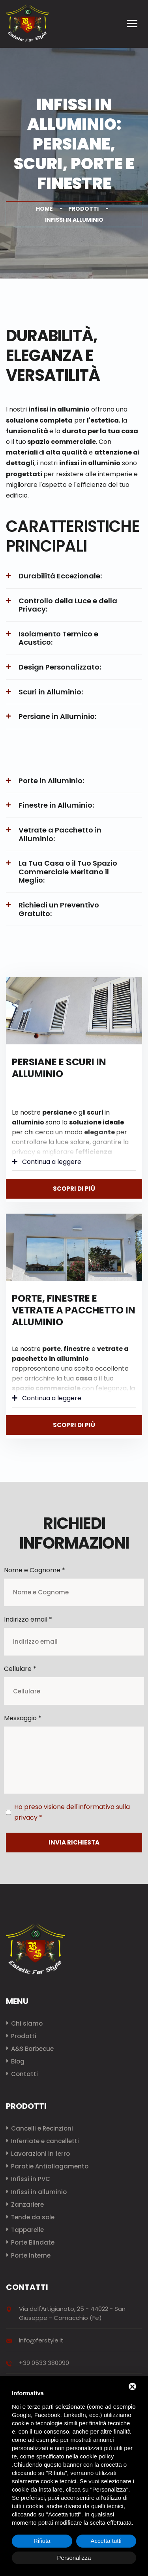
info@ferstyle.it (41, 2340)
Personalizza (74, 2557)
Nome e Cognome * (34, 1570)
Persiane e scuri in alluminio (59, 1067)
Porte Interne (31, 2255)
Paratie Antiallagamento (49, 2166)
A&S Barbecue (32, 2049)
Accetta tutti (106, 2540)
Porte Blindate (32, 2242)
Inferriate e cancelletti (45, 2141)
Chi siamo (27, 2023)
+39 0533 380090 (44, 2363)
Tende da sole (32, 2217)
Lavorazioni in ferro (40, 2153)
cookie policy (97, 2456)
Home (44, 209)
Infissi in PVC (30, 2179)
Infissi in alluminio (39, 2192)
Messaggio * (22, 1718)
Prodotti (83, 209)
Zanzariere (27, 2204)
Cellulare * (20, 1668)
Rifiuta (42, 2540)
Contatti (24, 2074)
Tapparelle (27, 2230)
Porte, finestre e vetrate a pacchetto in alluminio (73, 1310)
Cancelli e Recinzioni (42, 2128)
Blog (17, 2061)
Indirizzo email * (28, 1619)
